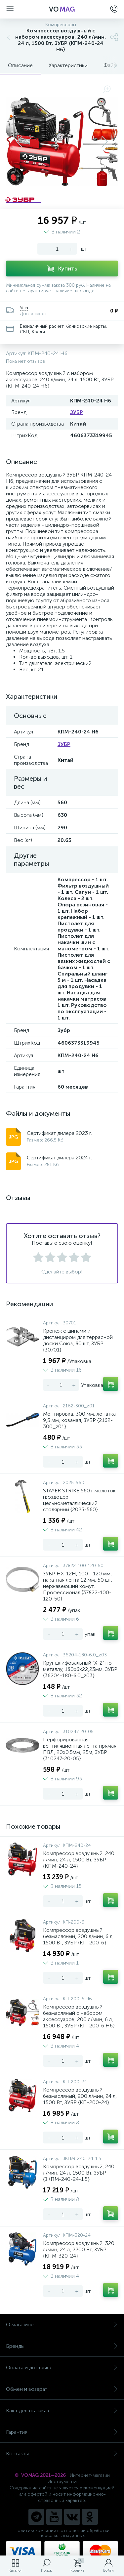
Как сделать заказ (62, 2410)
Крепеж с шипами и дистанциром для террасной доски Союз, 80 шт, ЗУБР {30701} (78, 1340)
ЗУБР (76, 412)
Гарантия (62, 2432)
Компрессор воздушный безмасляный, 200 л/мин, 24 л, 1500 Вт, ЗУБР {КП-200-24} (80, 2096)
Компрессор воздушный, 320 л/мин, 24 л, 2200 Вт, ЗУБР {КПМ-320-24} (78, 2249)
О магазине (62, 2324)
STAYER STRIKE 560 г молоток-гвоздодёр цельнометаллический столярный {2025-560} (80, 1500)
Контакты (62, 2453)
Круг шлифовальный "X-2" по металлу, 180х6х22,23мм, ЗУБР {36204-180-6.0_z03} (80, 1669)
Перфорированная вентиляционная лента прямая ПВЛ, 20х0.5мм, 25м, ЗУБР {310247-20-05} (79, 1749)
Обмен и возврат (62, 2389)
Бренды (62, 2346)
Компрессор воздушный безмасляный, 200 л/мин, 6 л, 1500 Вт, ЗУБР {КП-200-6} (78, 1936)
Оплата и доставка (62, 2367)
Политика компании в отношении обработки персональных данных (62, 2533)
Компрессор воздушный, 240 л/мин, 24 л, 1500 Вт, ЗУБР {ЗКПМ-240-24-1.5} (78, 2172)
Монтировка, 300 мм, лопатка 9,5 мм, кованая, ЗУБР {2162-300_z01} (79, 1420)
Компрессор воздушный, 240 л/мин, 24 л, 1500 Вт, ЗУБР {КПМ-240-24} (78, 1859)
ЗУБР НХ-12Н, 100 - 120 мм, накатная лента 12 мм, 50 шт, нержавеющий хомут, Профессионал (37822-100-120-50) (77, 1586)
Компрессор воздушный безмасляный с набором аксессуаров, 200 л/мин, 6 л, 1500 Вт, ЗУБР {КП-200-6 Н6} (79, 2016)
